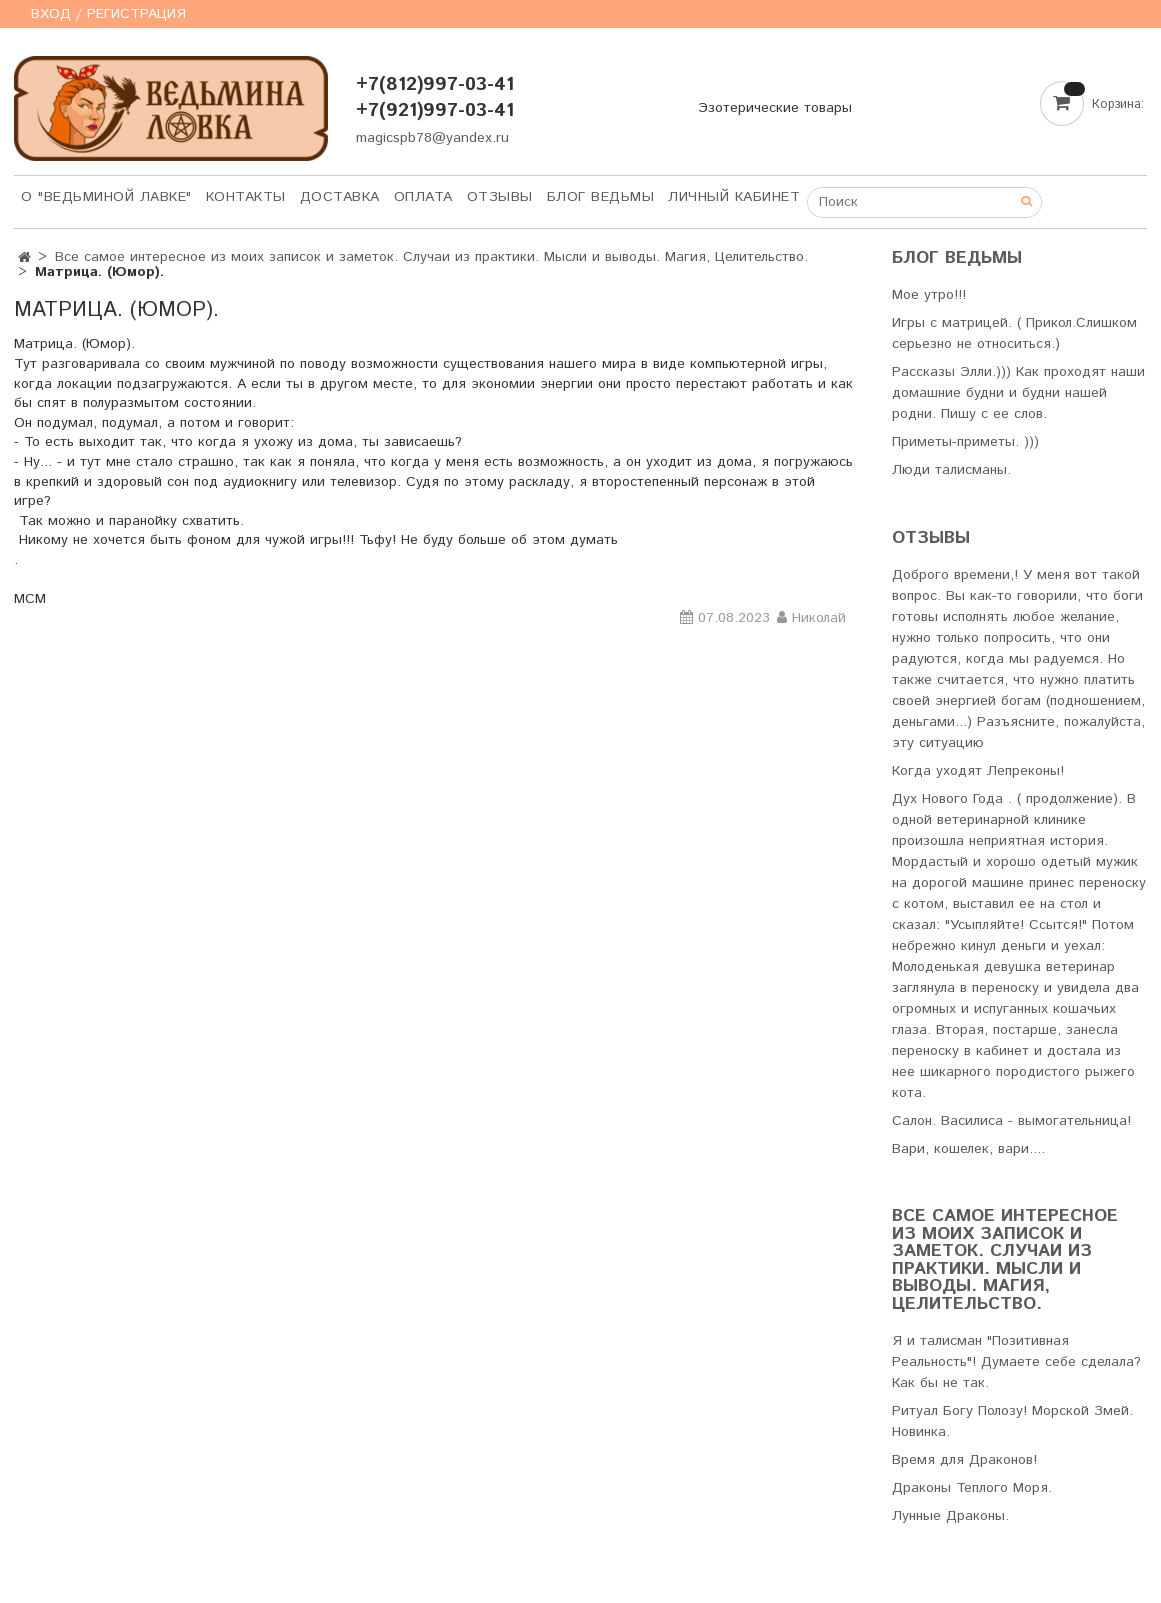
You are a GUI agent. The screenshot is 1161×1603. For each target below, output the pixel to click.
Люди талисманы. (951, 470)
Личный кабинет (734, 197)
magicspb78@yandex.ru (432, 138)
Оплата (423, 197)
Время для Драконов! (964, 1460)
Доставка (340, 197)
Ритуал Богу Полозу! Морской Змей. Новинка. (1012, 1421)
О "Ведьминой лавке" (106, 197)
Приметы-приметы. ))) (965, 442)
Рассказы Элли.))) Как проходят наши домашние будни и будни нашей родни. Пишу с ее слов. (1018, 393)
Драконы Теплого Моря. (972, 1488)
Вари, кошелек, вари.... (968, 1149)
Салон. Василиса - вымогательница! (1011, 1121)
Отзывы (500, 197)
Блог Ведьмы (601, 197)
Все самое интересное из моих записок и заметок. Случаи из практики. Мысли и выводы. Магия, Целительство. (431, 257)
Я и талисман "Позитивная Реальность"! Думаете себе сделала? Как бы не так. (1016, 1362)
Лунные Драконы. (950, 1516)
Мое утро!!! (929, 295)
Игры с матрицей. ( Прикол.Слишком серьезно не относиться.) (1014, 333)
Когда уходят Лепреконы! (978, 771)
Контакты (246, 197)
